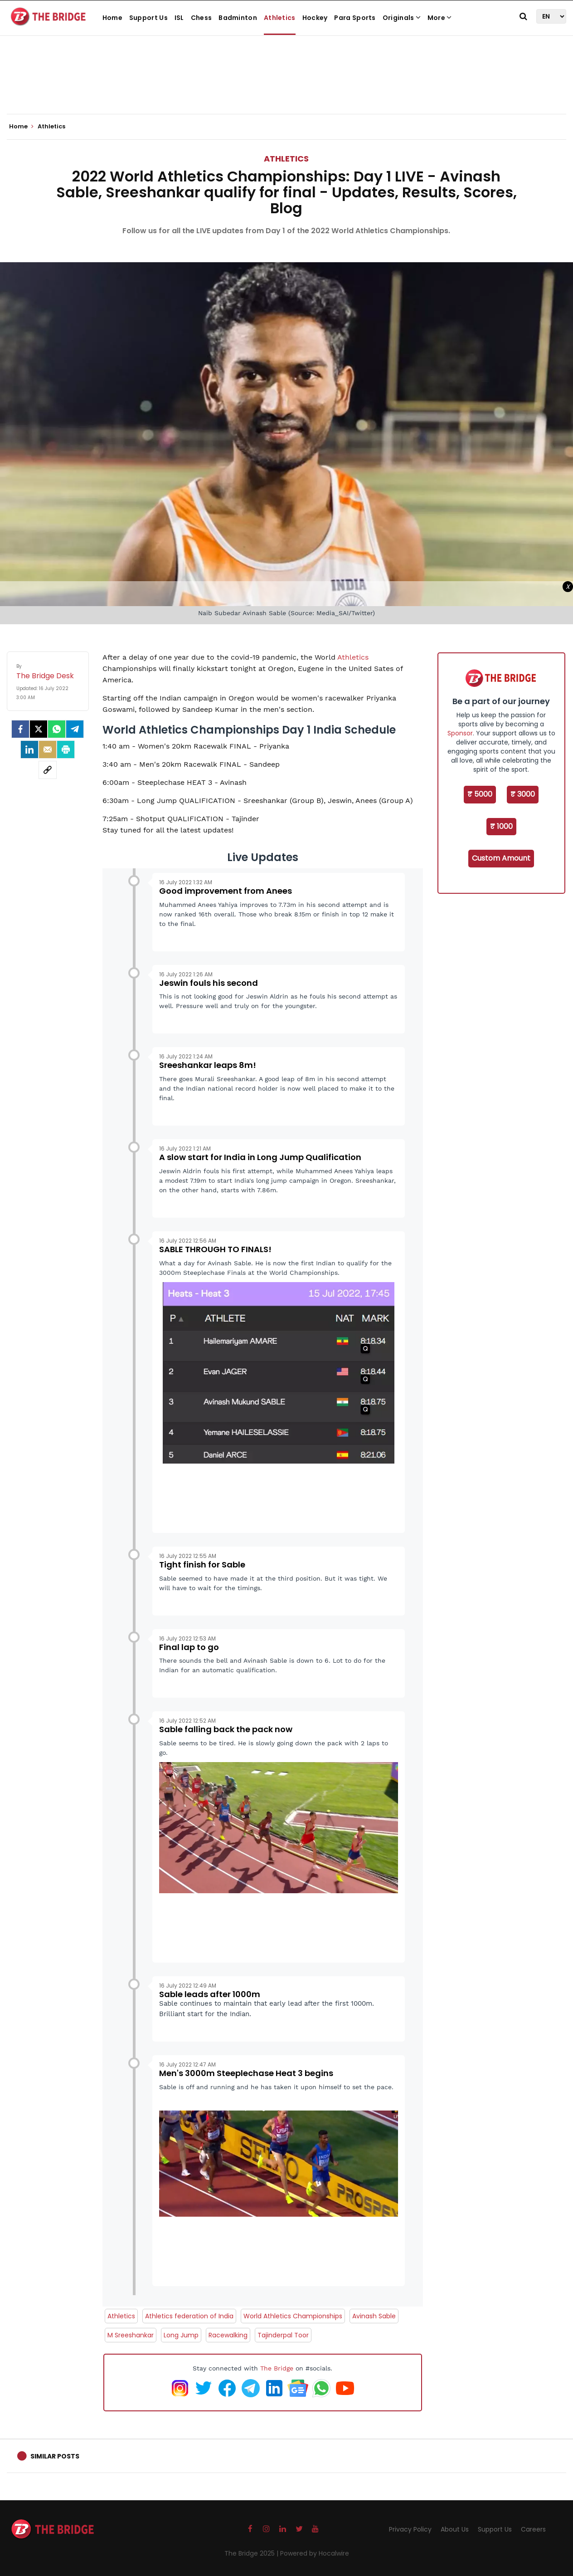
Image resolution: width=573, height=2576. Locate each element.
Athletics (280, 17)
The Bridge (276, 2368)
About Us (455, 2529)
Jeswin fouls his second (208, 983)
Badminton (238, 17)
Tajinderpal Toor (283, 2335)
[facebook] (20, 729)
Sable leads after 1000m (209, 1994)
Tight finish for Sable (202, 1564)
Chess (201, 17)
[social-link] (48, 770)
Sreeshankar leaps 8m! (207, 1065)
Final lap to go (189, 1647)
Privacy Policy (410, 2529)
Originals (402, 17)
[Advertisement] (286, 86)
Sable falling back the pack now (225, 1729)
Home (112, 17)
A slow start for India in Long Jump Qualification (260, 1157)
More (439, 17)
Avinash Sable (374, 2316)
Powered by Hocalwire (314, 2553)
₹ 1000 (501, 826)
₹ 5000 (479, 794)
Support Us (148, 17)
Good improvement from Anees (225, 890)
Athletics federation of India (189, 2316)
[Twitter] (38, 729)
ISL (179, 17)
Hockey (315, 17)
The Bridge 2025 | (252, 2553)
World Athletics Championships (292, 2316)
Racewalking (228, 2335)
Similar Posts (54, 2456)
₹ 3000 (522, 794)
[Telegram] (75, 729)
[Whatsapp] (57, 729)
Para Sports (354, 17)
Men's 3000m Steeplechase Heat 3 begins (246, 2073)
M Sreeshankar (130, 2335)
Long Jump (181, 2335)
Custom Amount (501, 858)
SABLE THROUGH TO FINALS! (215, 1249)
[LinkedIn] (29, 749)
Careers (533, 2529)
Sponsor (460, 733)
